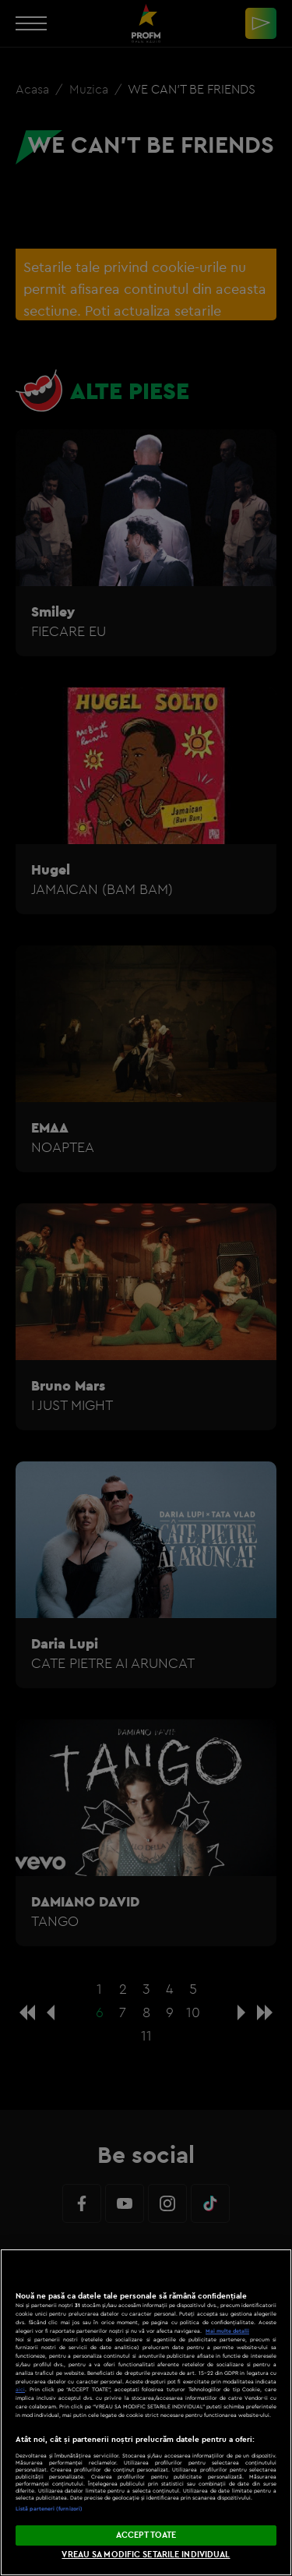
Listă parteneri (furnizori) (49, 2508)
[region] (146, 2412)
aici (20, 2389)
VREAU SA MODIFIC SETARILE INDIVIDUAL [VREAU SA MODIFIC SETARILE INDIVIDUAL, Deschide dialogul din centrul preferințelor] (146, 2554)
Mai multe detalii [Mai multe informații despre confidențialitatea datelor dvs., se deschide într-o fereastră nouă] (227, 2330)
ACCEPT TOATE (146, 2534)
